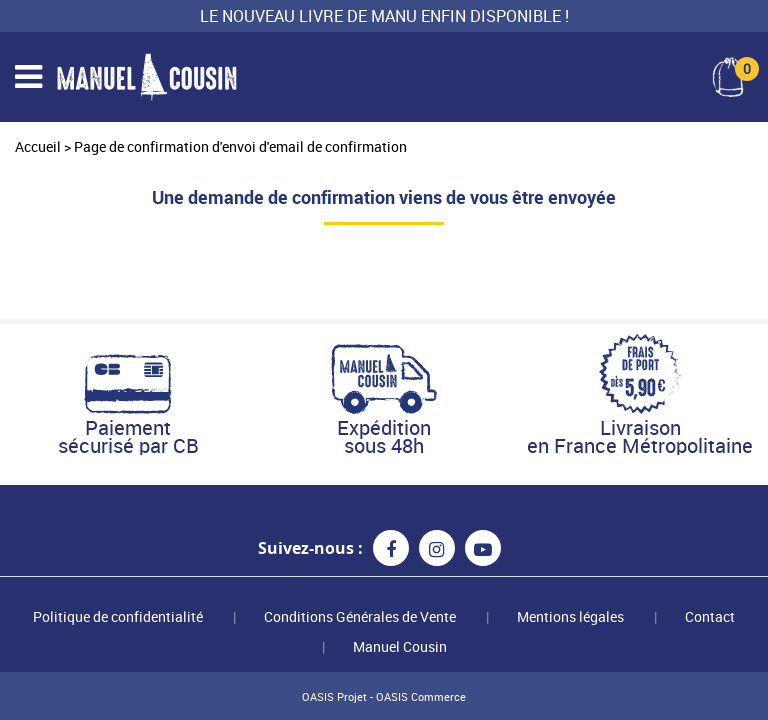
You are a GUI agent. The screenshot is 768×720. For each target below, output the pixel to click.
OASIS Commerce (421, 697)
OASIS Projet (334, 697)
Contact (710, 616)
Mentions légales (570, 616)
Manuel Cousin (400, 646)
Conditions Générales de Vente (360, 616)
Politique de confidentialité (118, 616)
